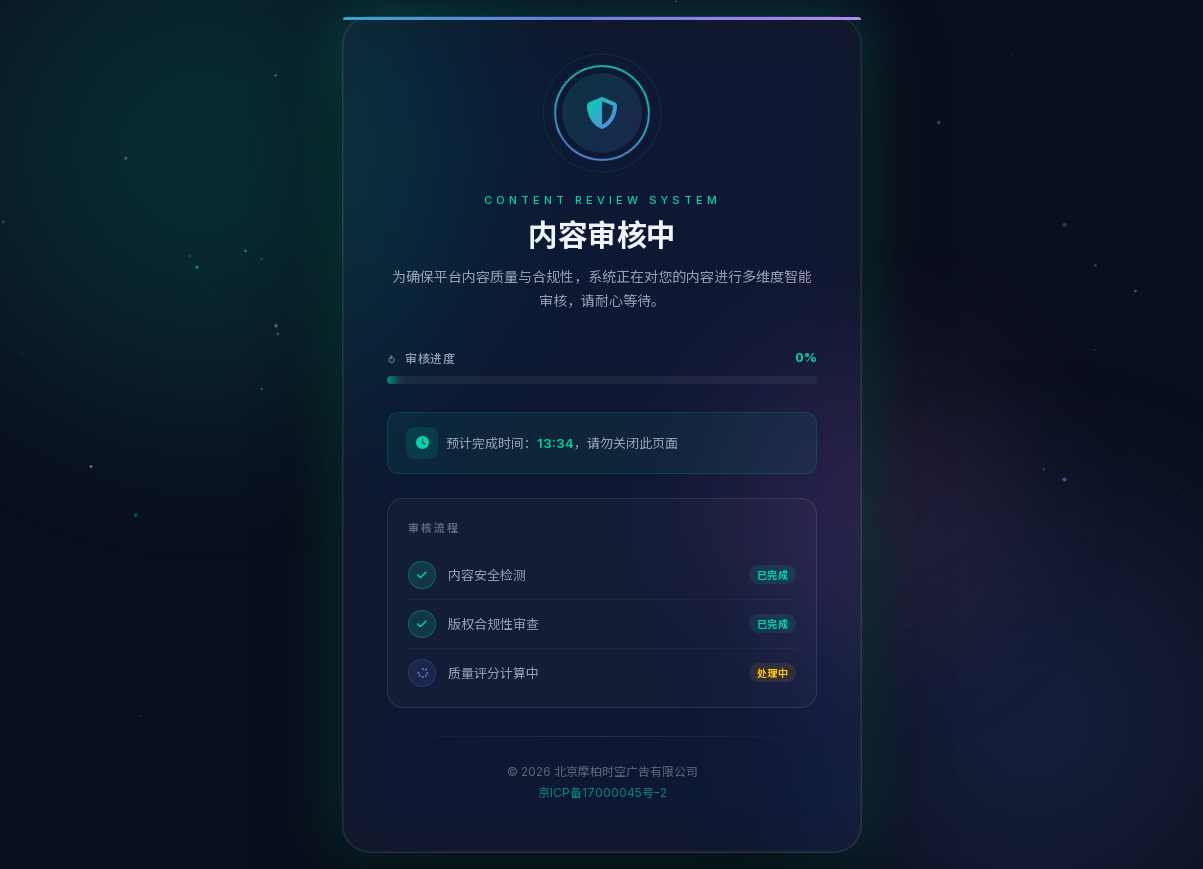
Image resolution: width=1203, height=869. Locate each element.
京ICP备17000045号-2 (601, 792)
